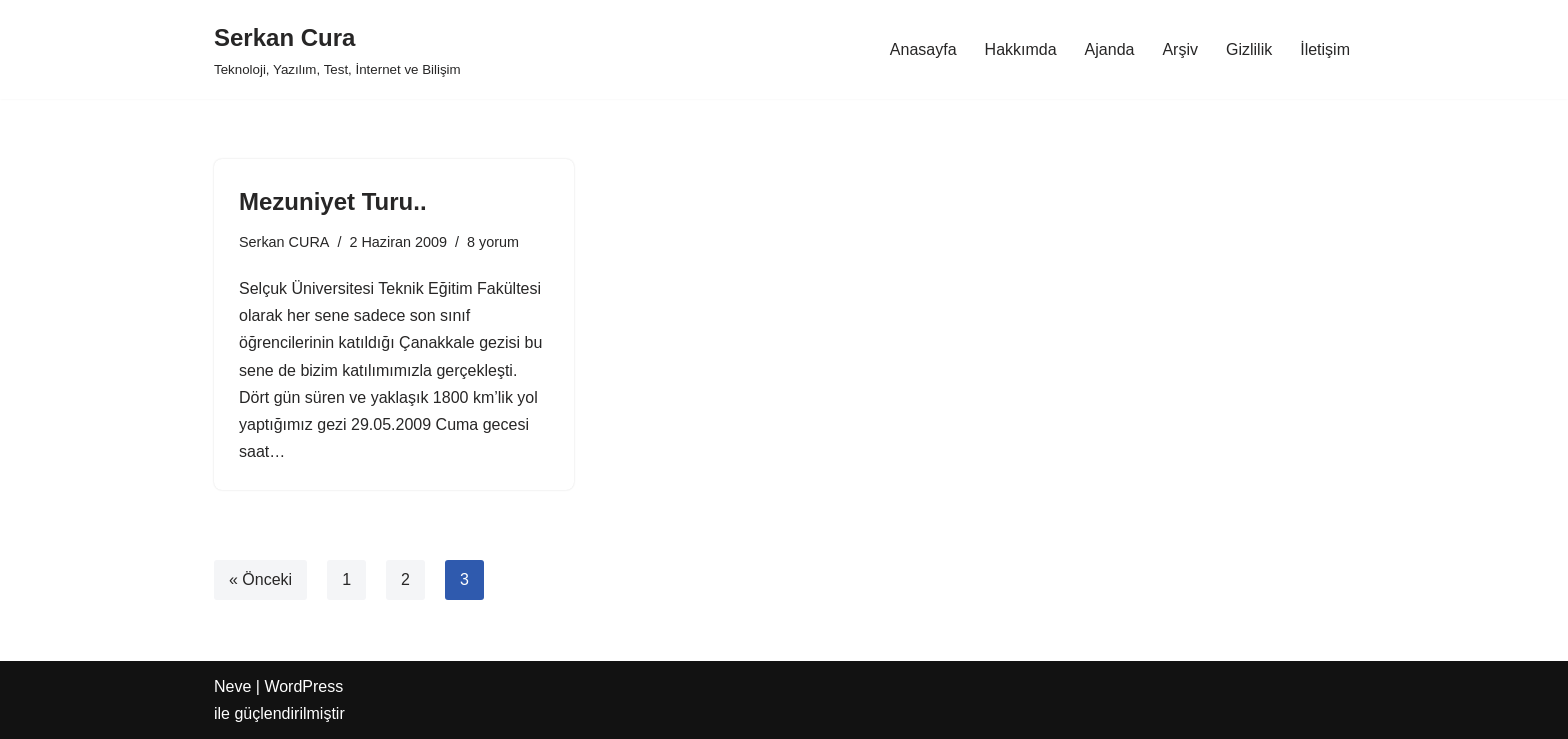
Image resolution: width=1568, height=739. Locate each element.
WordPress (303, 686)
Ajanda (1110, 49)
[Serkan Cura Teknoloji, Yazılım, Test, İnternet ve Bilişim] (337, 49)
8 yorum (493, 242)
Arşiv (1180, 49)
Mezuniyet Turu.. (333, 201)
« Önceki (260, 579)
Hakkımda (1021, 49)
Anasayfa (923, 49)
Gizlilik (1249, 49)
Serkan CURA (284, 242)
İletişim (1325, 49)
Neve (232, 686)
